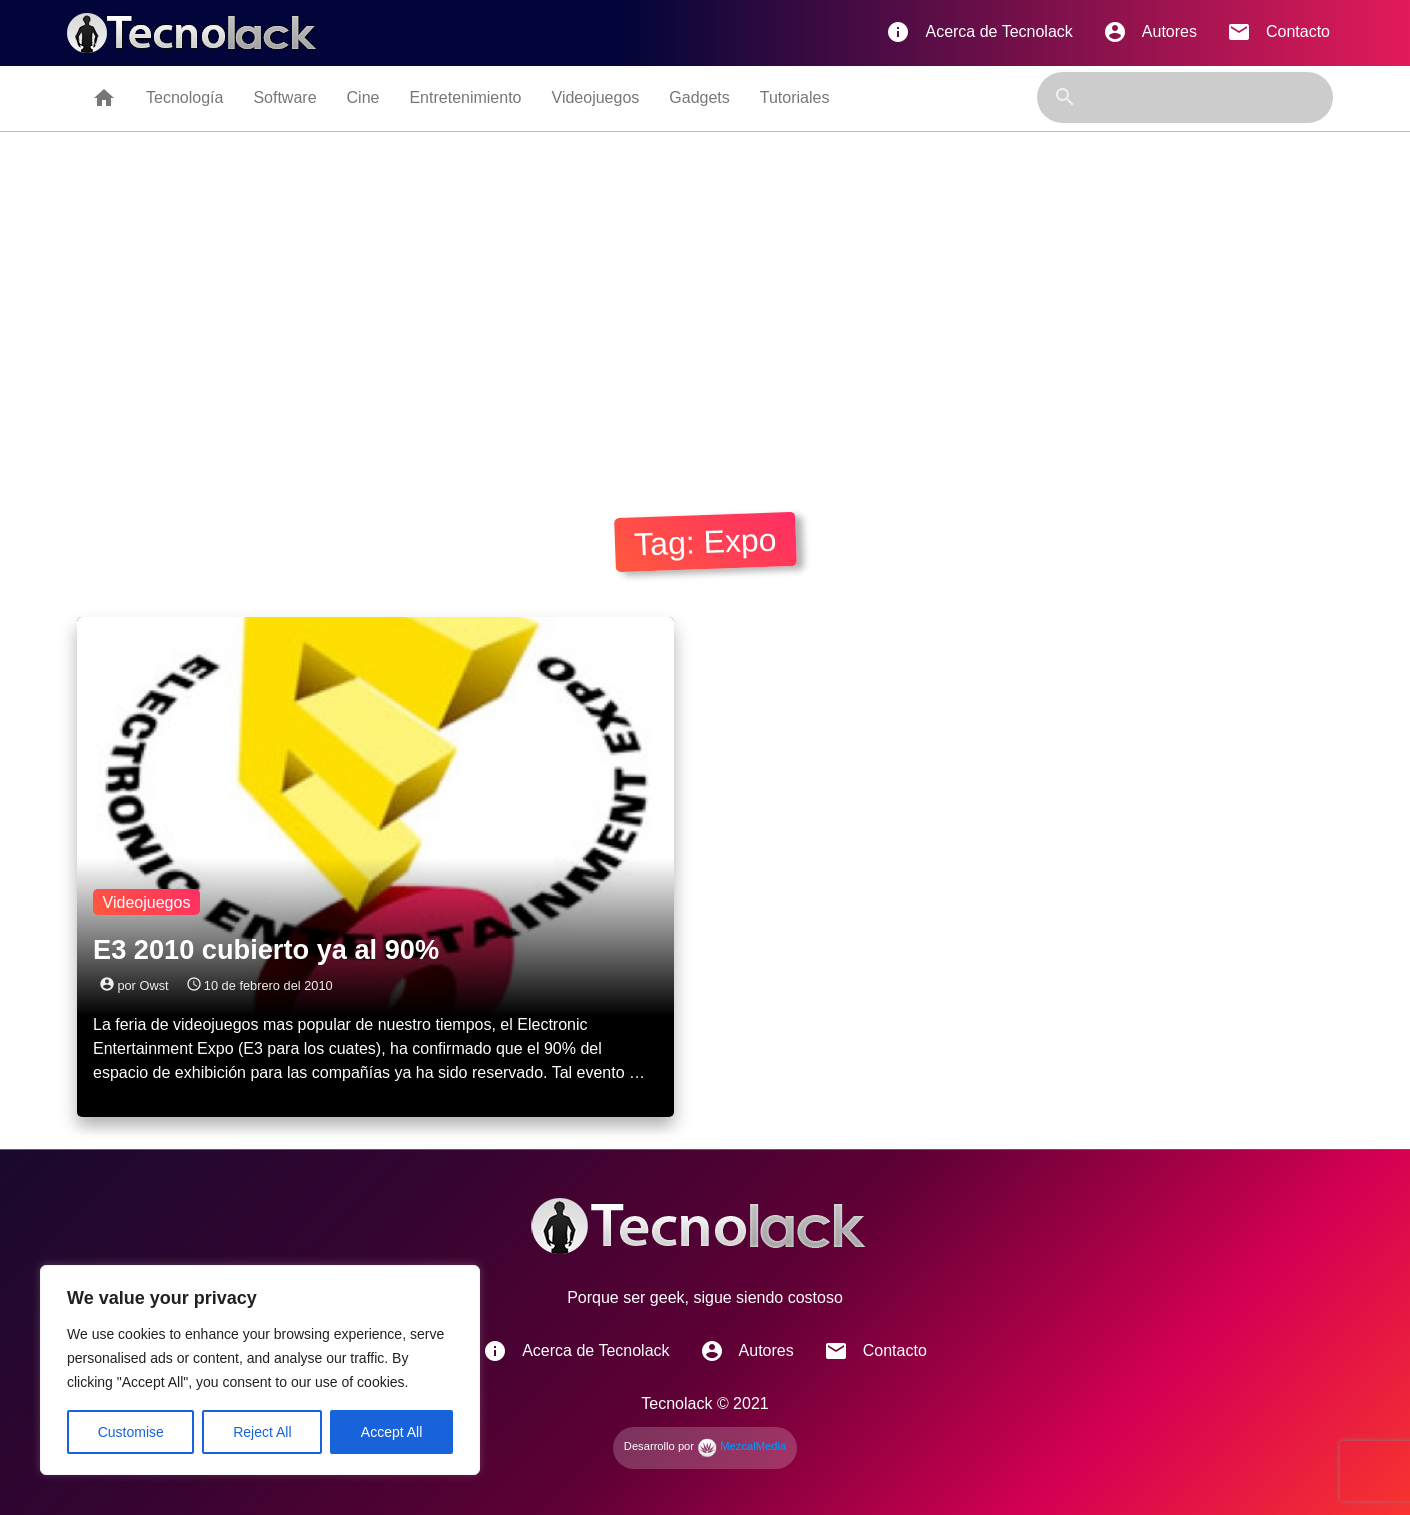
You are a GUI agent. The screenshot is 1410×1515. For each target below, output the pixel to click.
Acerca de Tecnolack (979, 32)
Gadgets (699, 97)
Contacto (1278, 32)
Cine (363, 97)
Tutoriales (795, 97)
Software (284, 97)
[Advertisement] (705, 317)
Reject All (262, 1432)
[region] (260, 1370)
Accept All (391, 1432)
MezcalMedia (741, 1446)
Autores (1150, 32)
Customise (131, 1432)
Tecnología (184, 97)
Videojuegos (596, 97)
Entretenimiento (465, 97)
